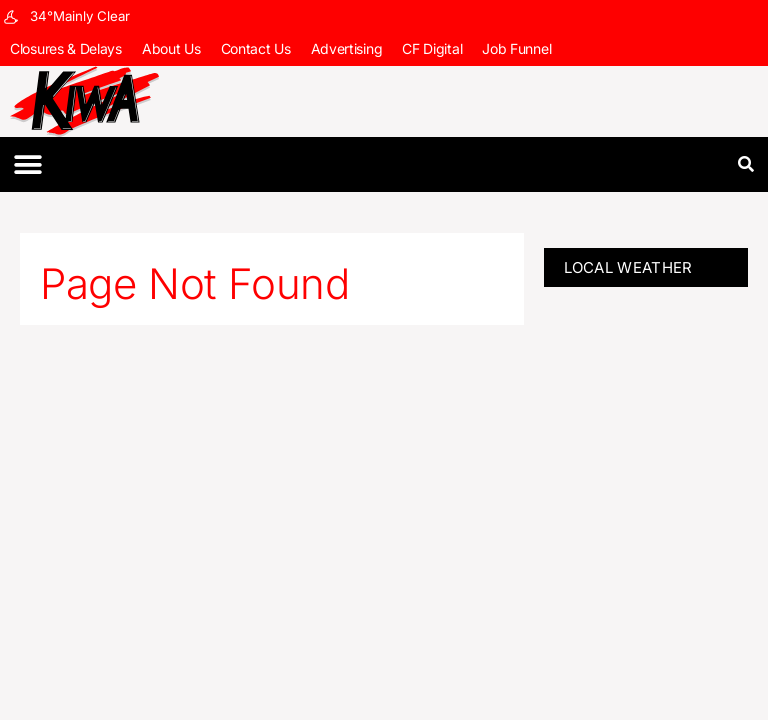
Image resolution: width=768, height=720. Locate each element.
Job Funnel (516, 48)
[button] (27, 164)
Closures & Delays (66, 48)
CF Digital (432, 48)
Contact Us (256, 48)
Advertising (347, 48)
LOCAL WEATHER (628, 267)
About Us (171, 48)
